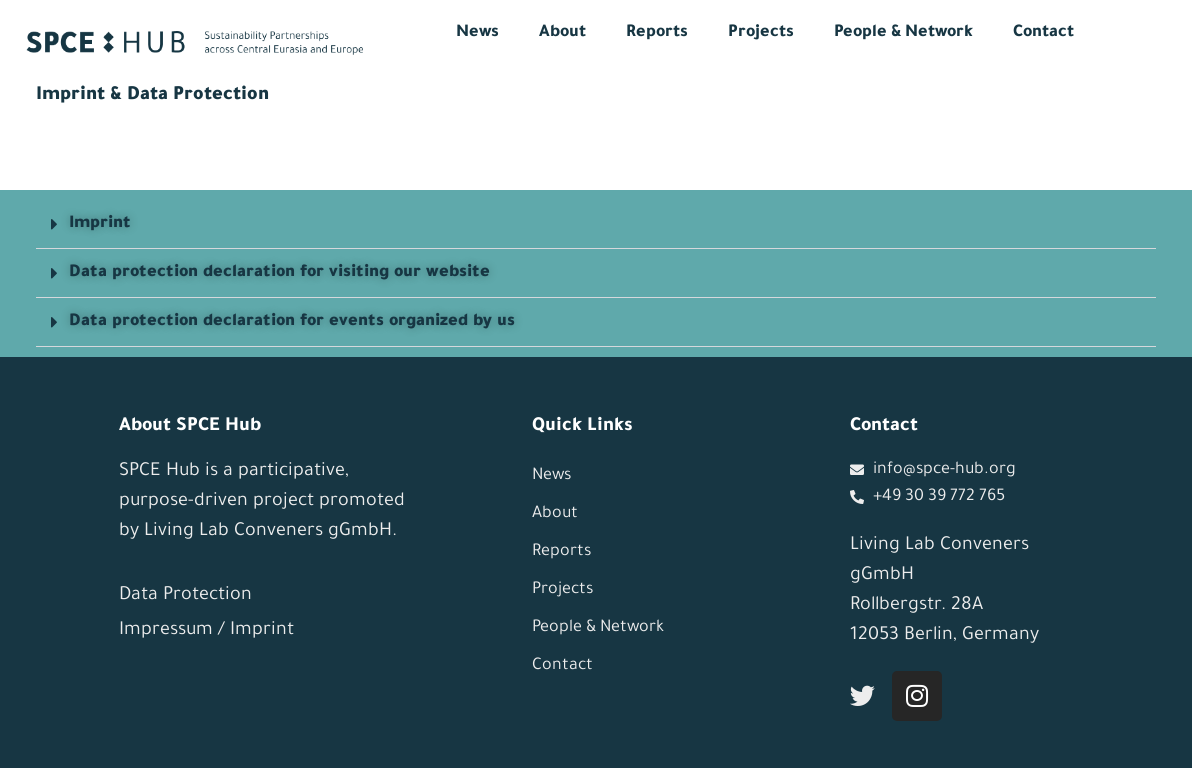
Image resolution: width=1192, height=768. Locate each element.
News (477, 33)
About (562, 33)
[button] (596, 224)
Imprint (100, 224)
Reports (657, 33)
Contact (1043, 33)
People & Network (903, 33)
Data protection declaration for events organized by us (292, 322)
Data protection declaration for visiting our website (279, 273)
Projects (761, 33)
